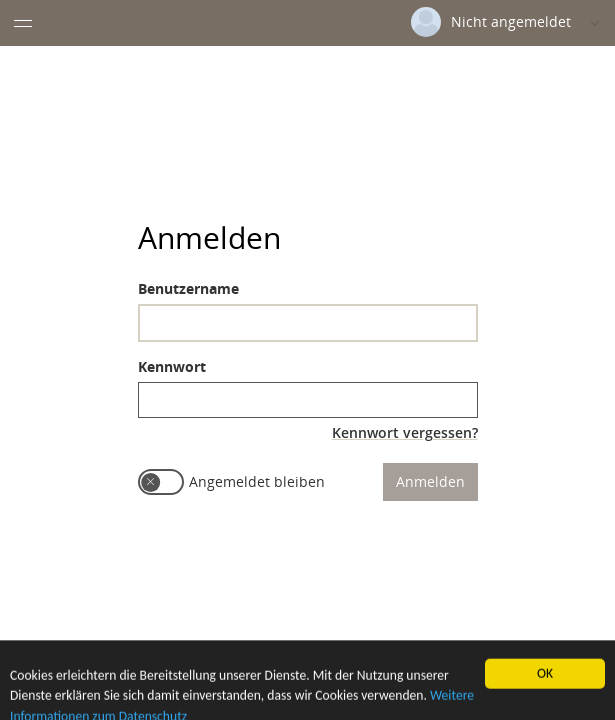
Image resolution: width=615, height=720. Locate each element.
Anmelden (430, 481)
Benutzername (188, 288)
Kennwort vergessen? (405, 432)
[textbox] (308, 323)
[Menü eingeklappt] (23, 23)
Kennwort (172, 366)
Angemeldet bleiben (257, 481)
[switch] (161, 482)
